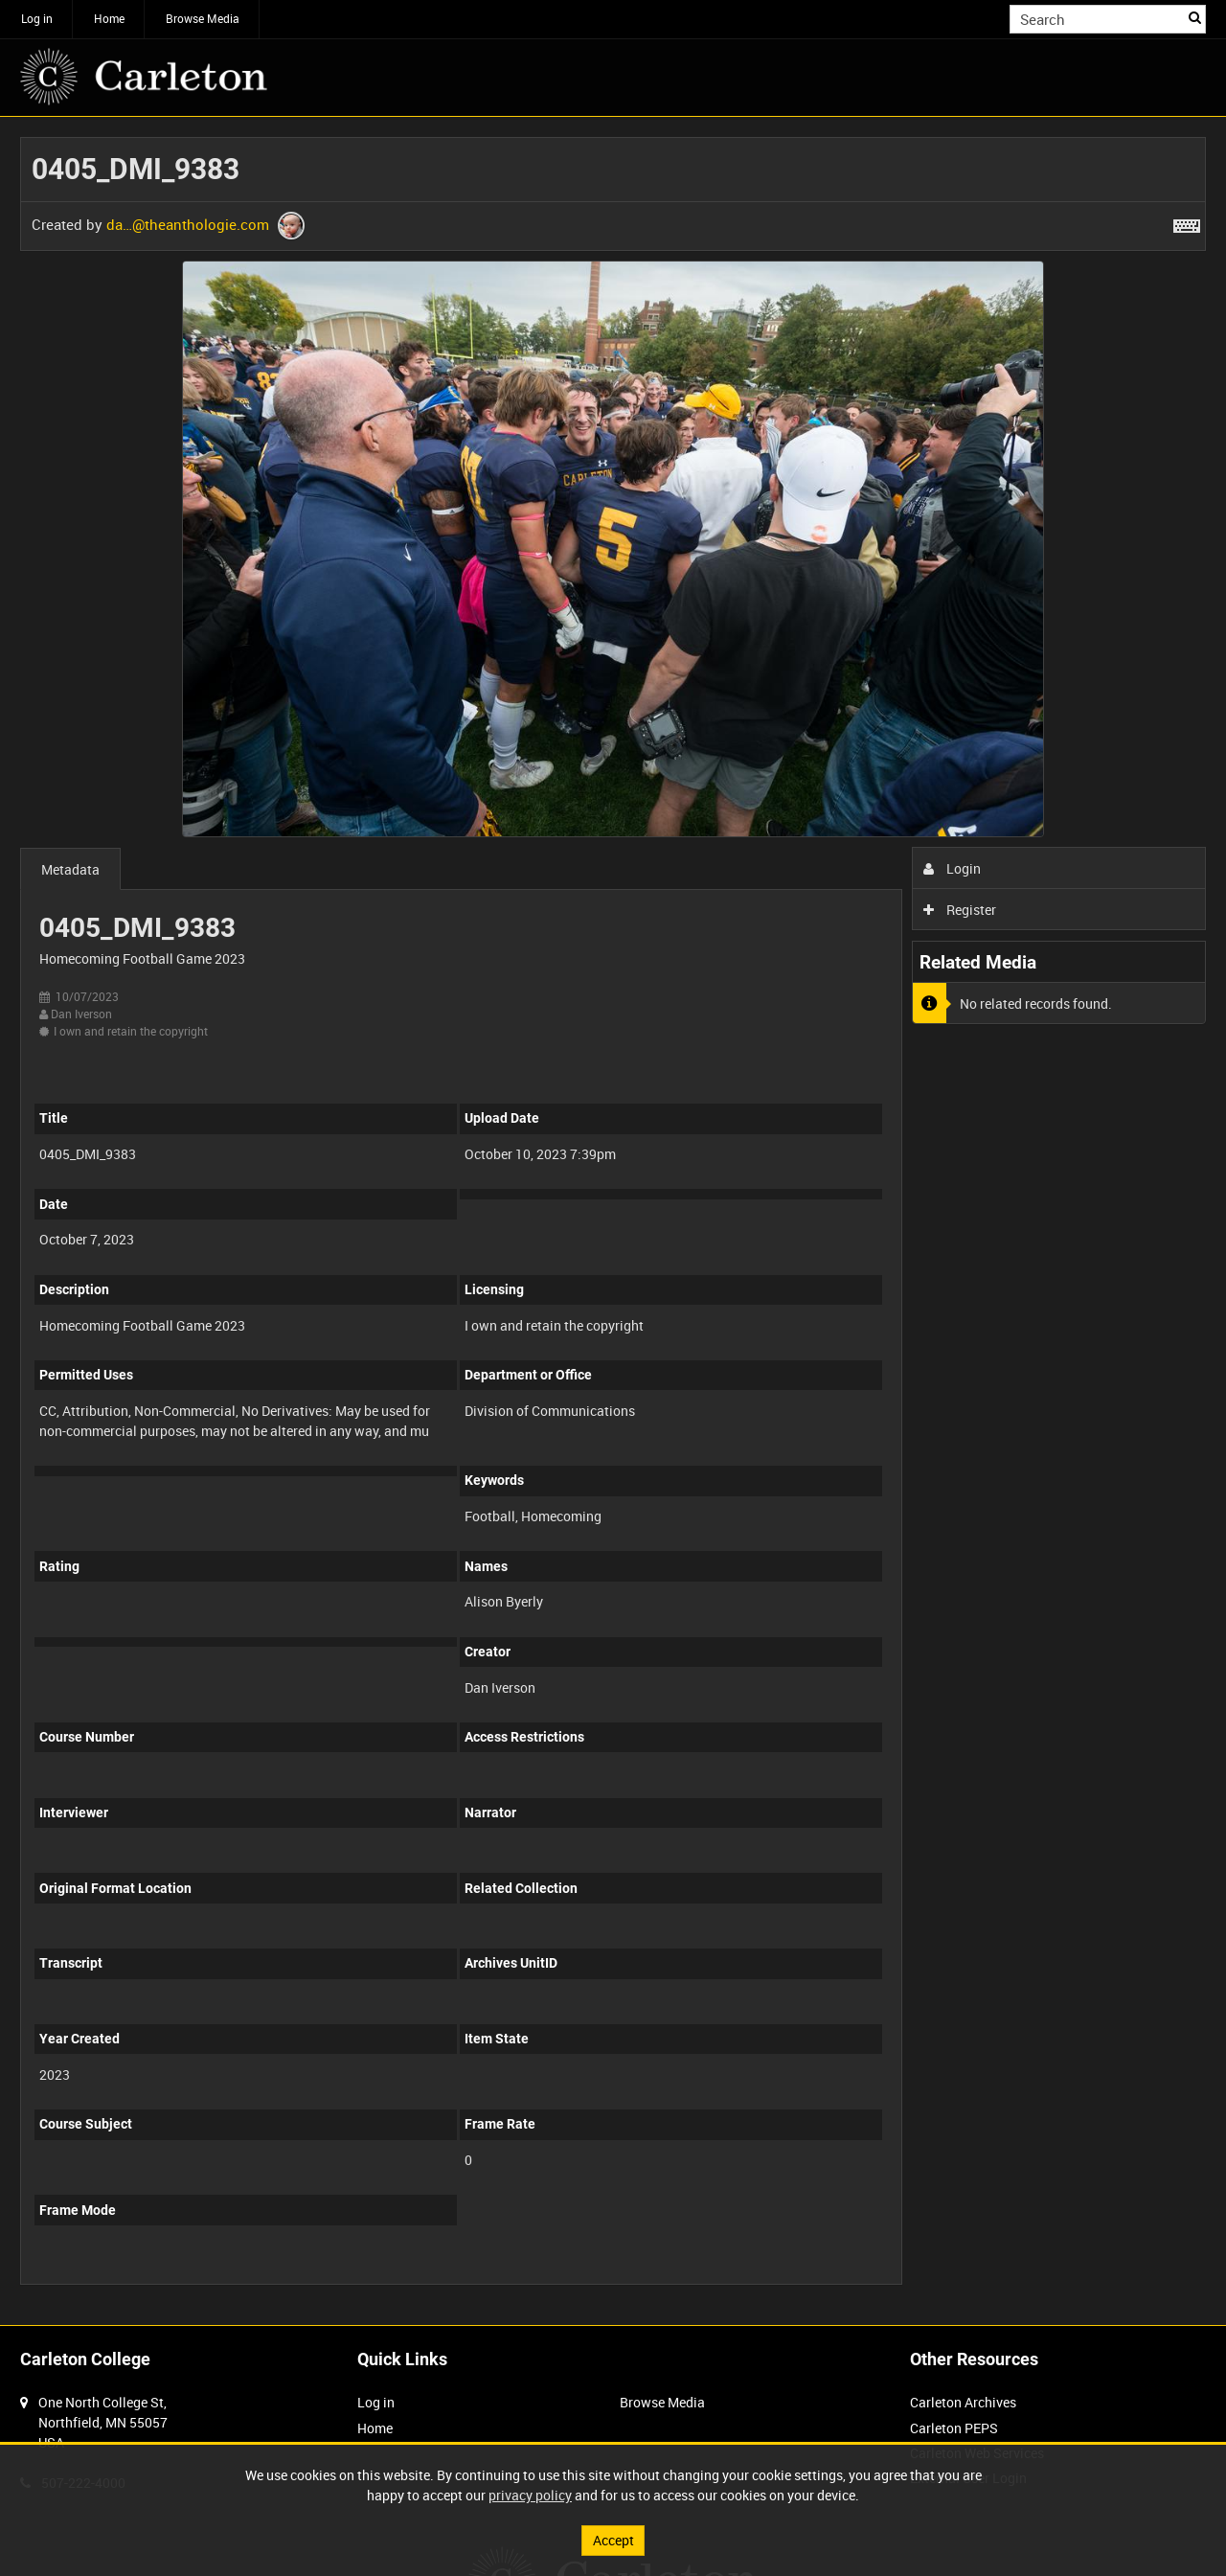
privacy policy (530, 2495)
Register (960, 909)
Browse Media (202, 18)
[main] (613, 1221)
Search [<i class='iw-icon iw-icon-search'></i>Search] (1195, 17)
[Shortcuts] (1186, 222)
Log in (37, 18)
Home (109, 18)
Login (952, 868)
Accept (613, 2540)
